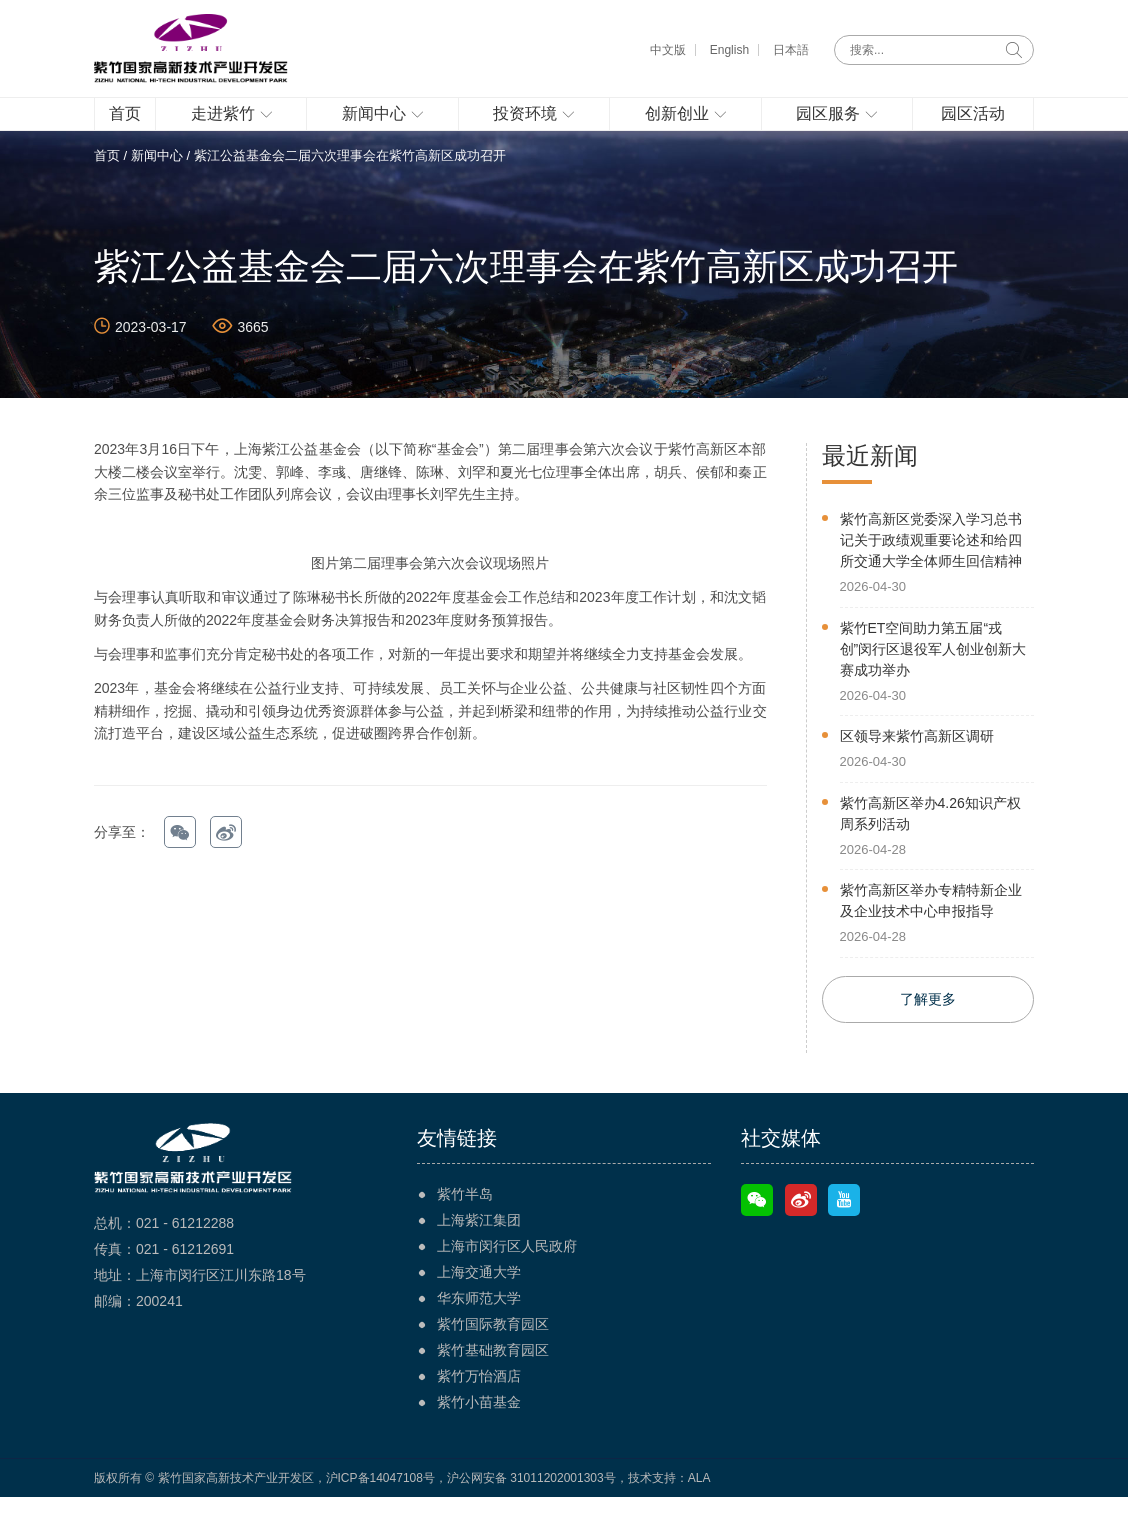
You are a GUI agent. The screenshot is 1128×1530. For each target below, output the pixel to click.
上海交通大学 (479, 1305)
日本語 (791, 50)
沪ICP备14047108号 (380, 1511)
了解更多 (928, 1032)
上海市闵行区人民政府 (507, 1279)
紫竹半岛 (465, 1227)
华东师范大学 (479, 1331)
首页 (107, 186)
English (729, 50)
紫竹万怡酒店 (479, 1409)
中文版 (668, 50)
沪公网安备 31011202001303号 (531, 1511)
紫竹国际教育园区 (493, 1357)
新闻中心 (157, 186)
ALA (699, 1511)
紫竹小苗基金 (479, 1435)
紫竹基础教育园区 (493, 1383)
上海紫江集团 (479, 1253)
